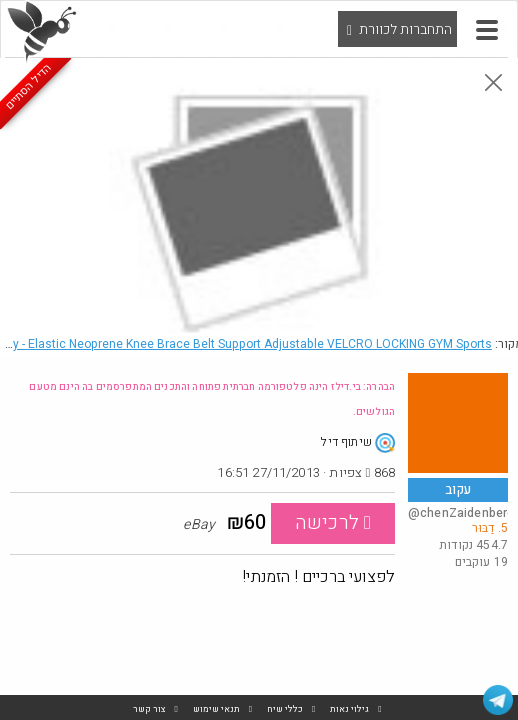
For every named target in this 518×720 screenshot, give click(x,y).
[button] (487, 30)
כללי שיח (285, 709)
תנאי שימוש (216, 709)
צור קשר (149, 709)
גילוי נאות (349, 709)
